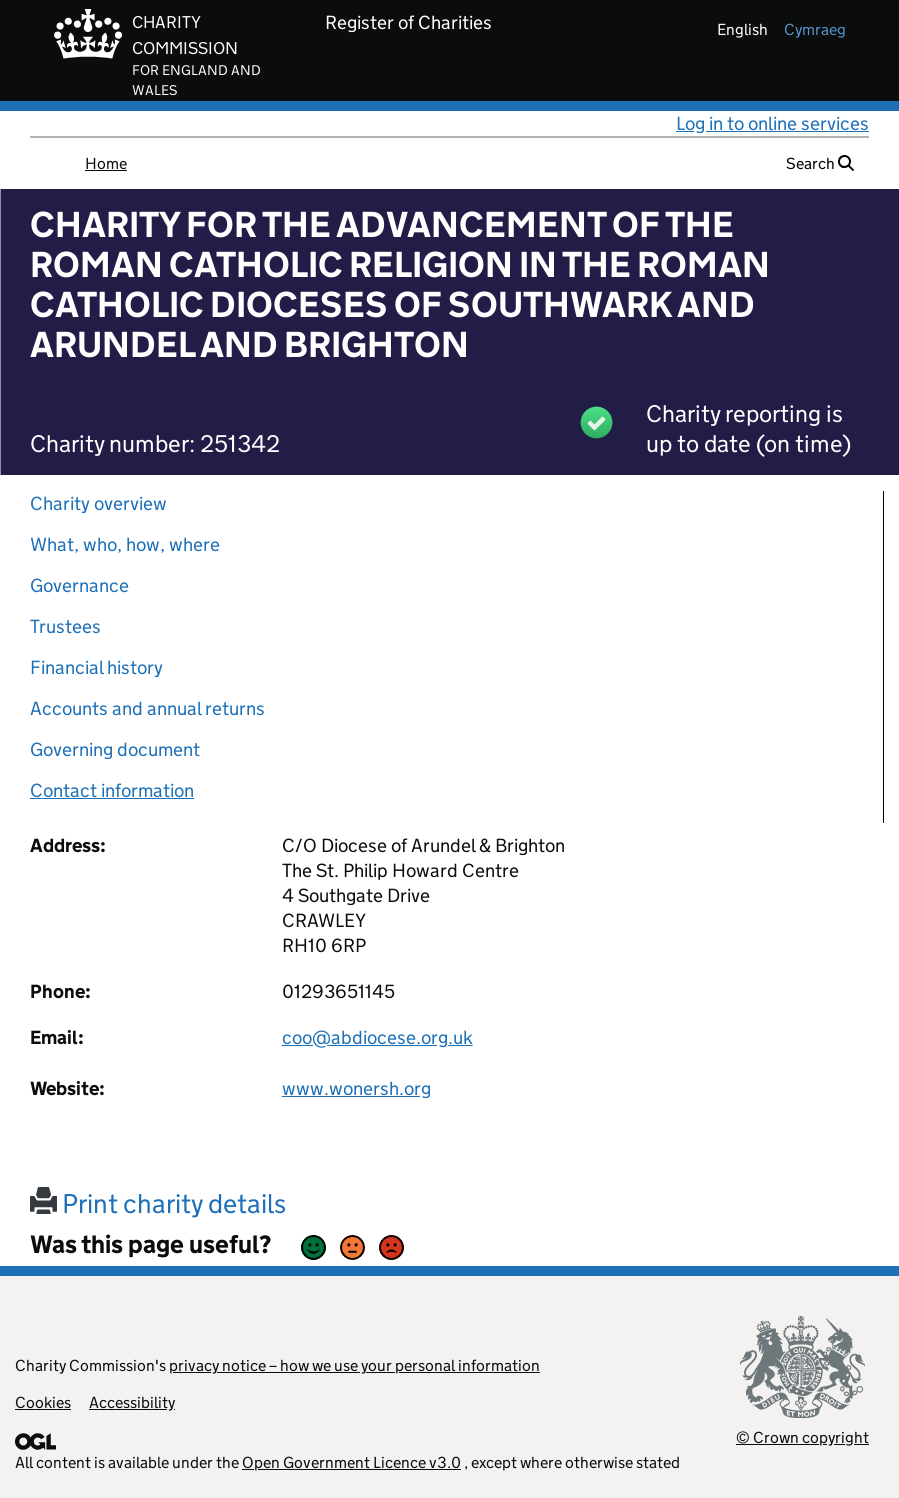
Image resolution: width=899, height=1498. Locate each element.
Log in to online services (772, 123)
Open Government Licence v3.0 (351, 1462)
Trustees (65, 626)
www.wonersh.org (356, 1088)
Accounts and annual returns (147, 708)
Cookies (43, 1402)
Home (106, 163)
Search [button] (820, 163)
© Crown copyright (802, 1437)
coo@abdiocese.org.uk (377, 1037)
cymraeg (815, 29)
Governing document (115, 749)
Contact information (112, 790)
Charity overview (98, 503)
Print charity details (158, 1203)
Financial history (96, 667)
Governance (79, 585)
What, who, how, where (125, 544)
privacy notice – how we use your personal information (354, 1365)
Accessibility (132, 1402)
